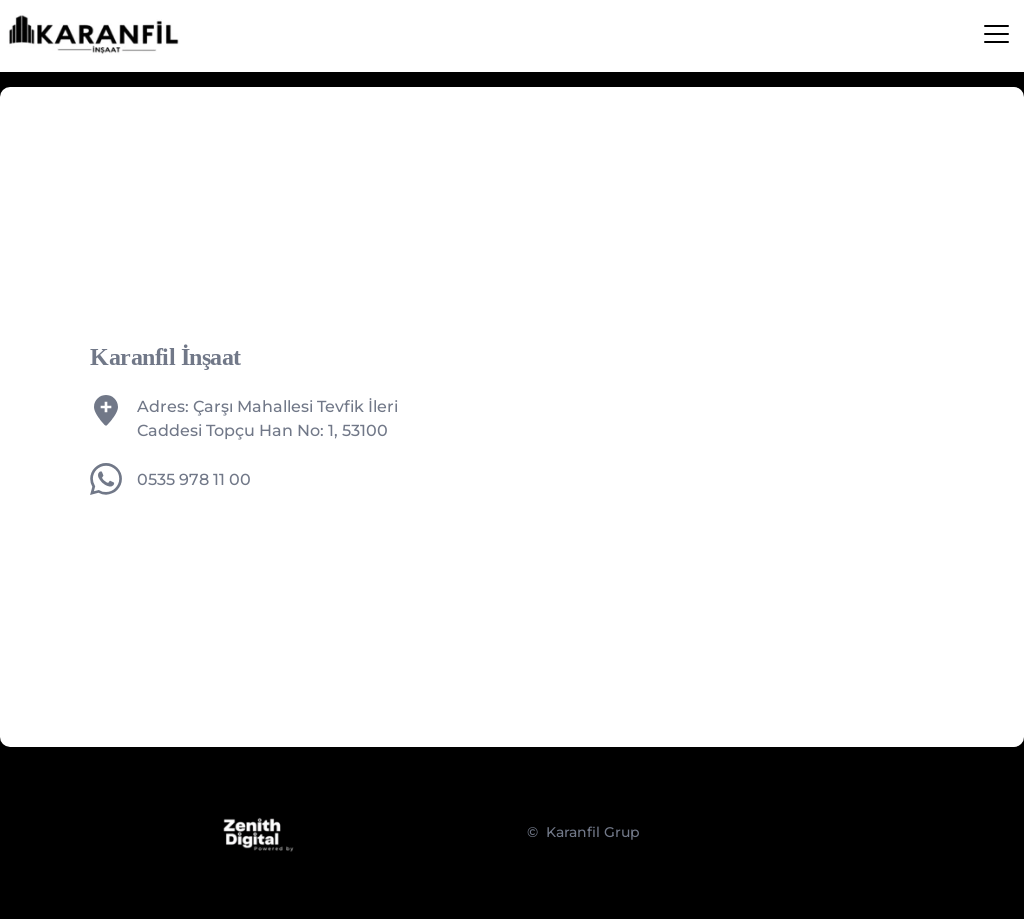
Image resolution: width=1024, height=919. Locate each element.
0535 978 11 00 (194, 479)
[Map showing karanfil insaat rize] (725, 417)
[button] (996, 33)
